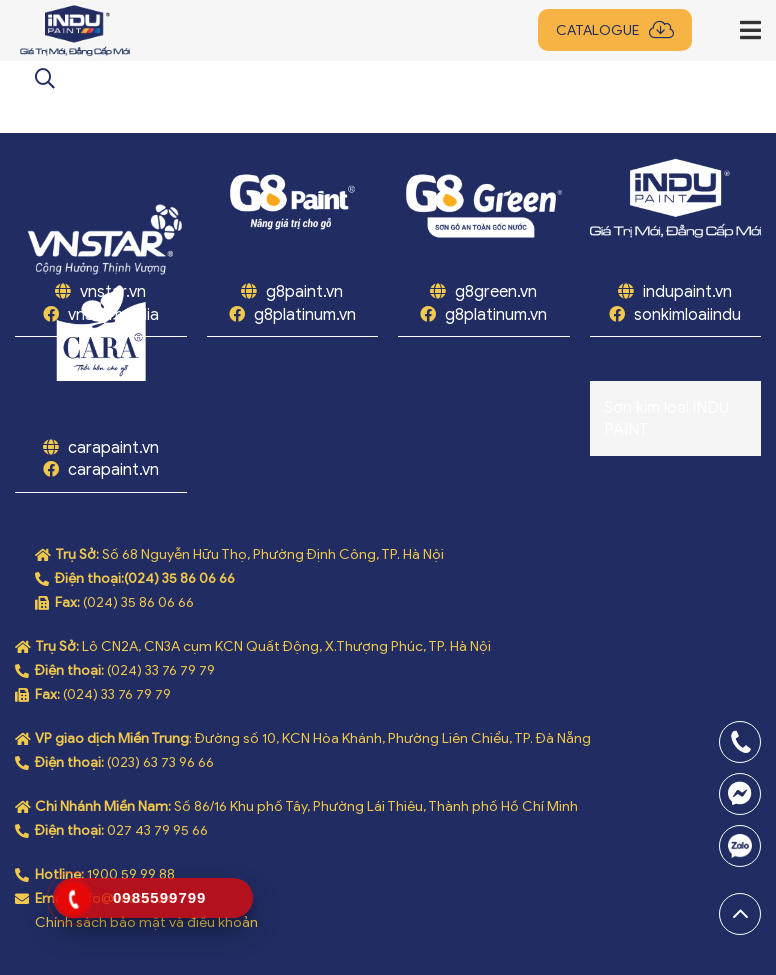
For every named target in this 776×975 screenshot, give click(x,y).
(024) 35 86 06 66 (179, 578)
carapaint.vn (113, 448)
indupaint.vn (687, 292)
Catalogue (597, 30)
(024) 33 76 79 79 (161, 670)
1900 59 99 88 (131, 874)
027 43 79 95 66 (157, 830)
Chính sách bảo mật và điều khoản (146, 922)
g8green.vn (496, 292)
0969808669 (740, 846)
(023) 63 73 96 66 (160, 762)
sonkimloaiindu (687, 315)
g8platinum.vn (305, 315)
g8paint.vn (304, 292)
